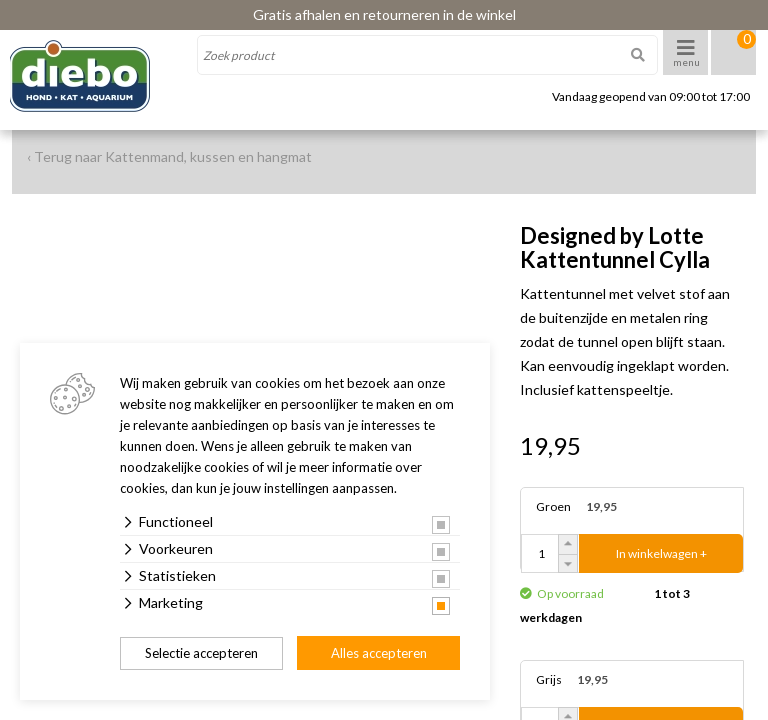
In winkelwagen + (661, 553)
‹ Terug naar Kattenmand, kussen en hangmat (169, 156)
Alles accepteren (379, 653)
